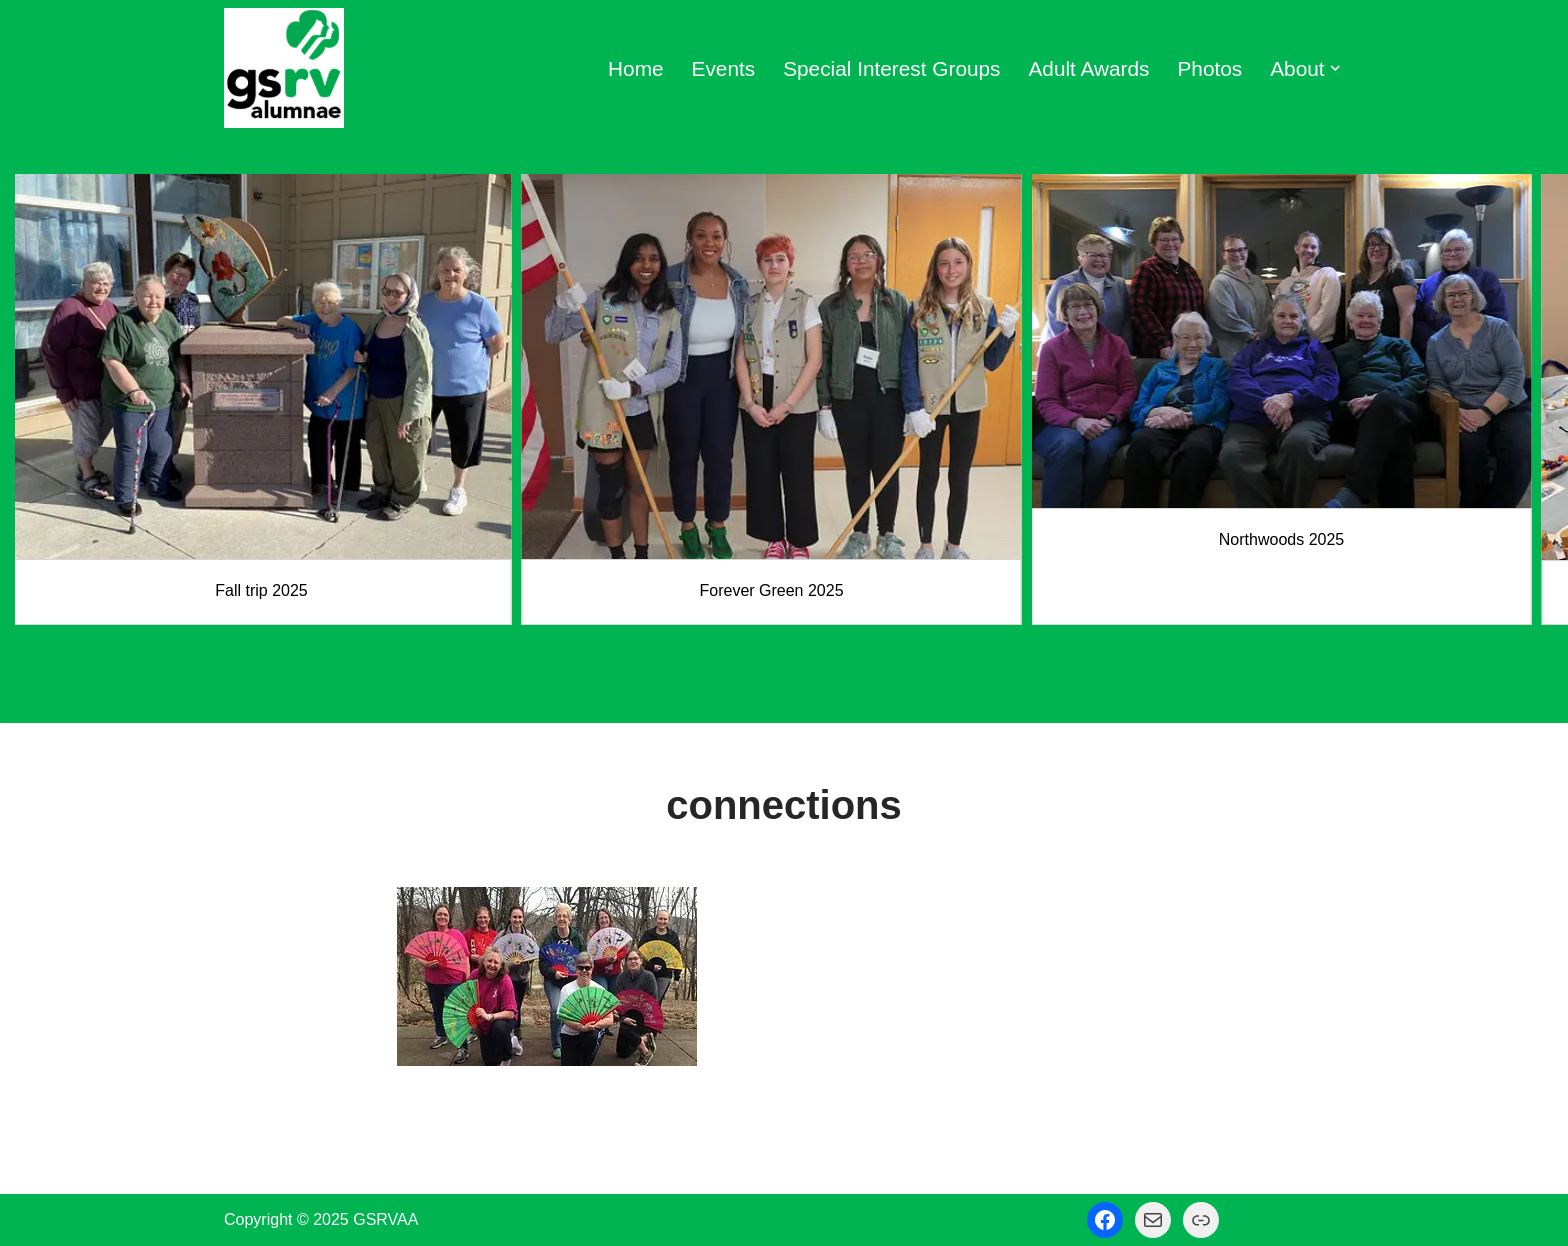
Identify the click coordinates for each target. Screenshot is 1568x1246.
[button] (1335, 68)
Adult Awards (1088, 68)
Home (635, 68)
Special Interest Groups (891, 68)
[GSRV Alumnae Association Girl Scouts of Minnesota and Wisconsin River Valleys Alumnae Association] (284, 68)
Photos (1210, 68)
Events (724, 68)
